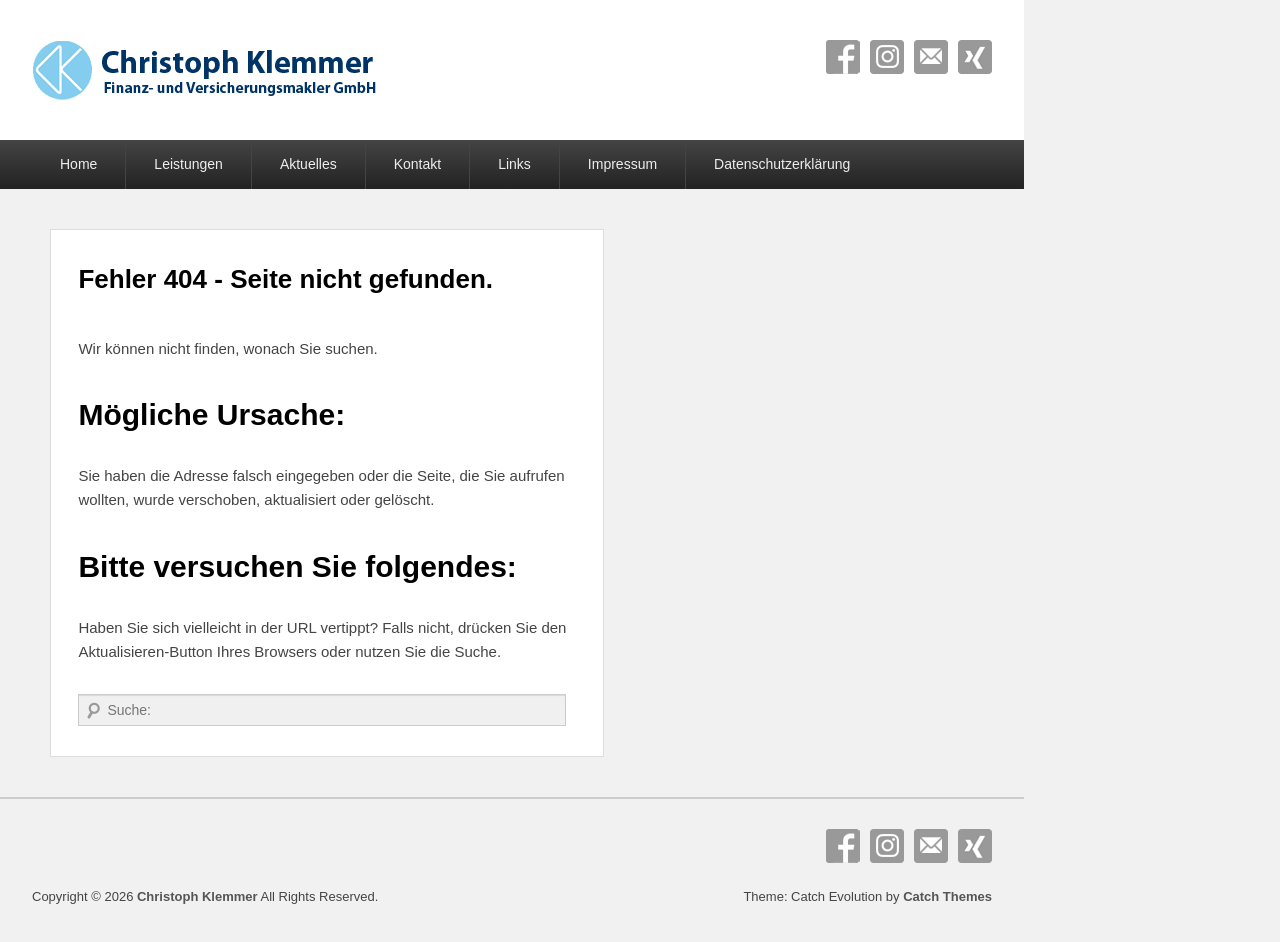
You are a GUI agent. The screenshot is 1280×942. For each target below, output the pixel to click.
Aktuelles (308, 164)
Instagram (887, 57)
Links (514, 164)
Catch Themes (947, 896)
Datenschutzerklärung (782, 164)
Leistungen (188, 164)
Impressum (622, 164)
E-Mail (931, 57)
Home (78, 164)
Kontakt (417, 164)
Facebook (843, 57)
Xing (975, 57)
